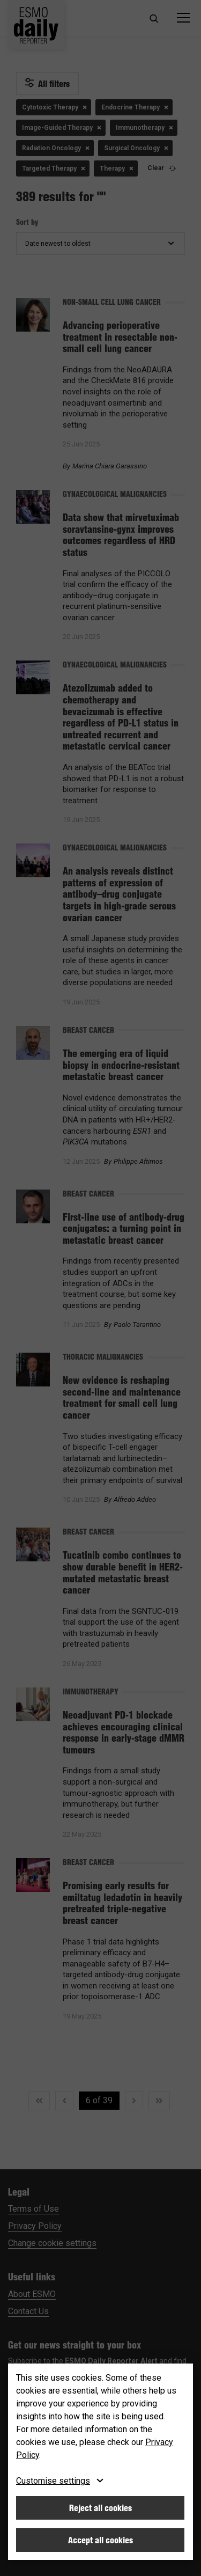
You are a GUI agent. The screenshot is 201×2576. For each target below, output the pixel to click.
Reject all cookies (100, 2507)
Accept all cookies (100, 2540)
